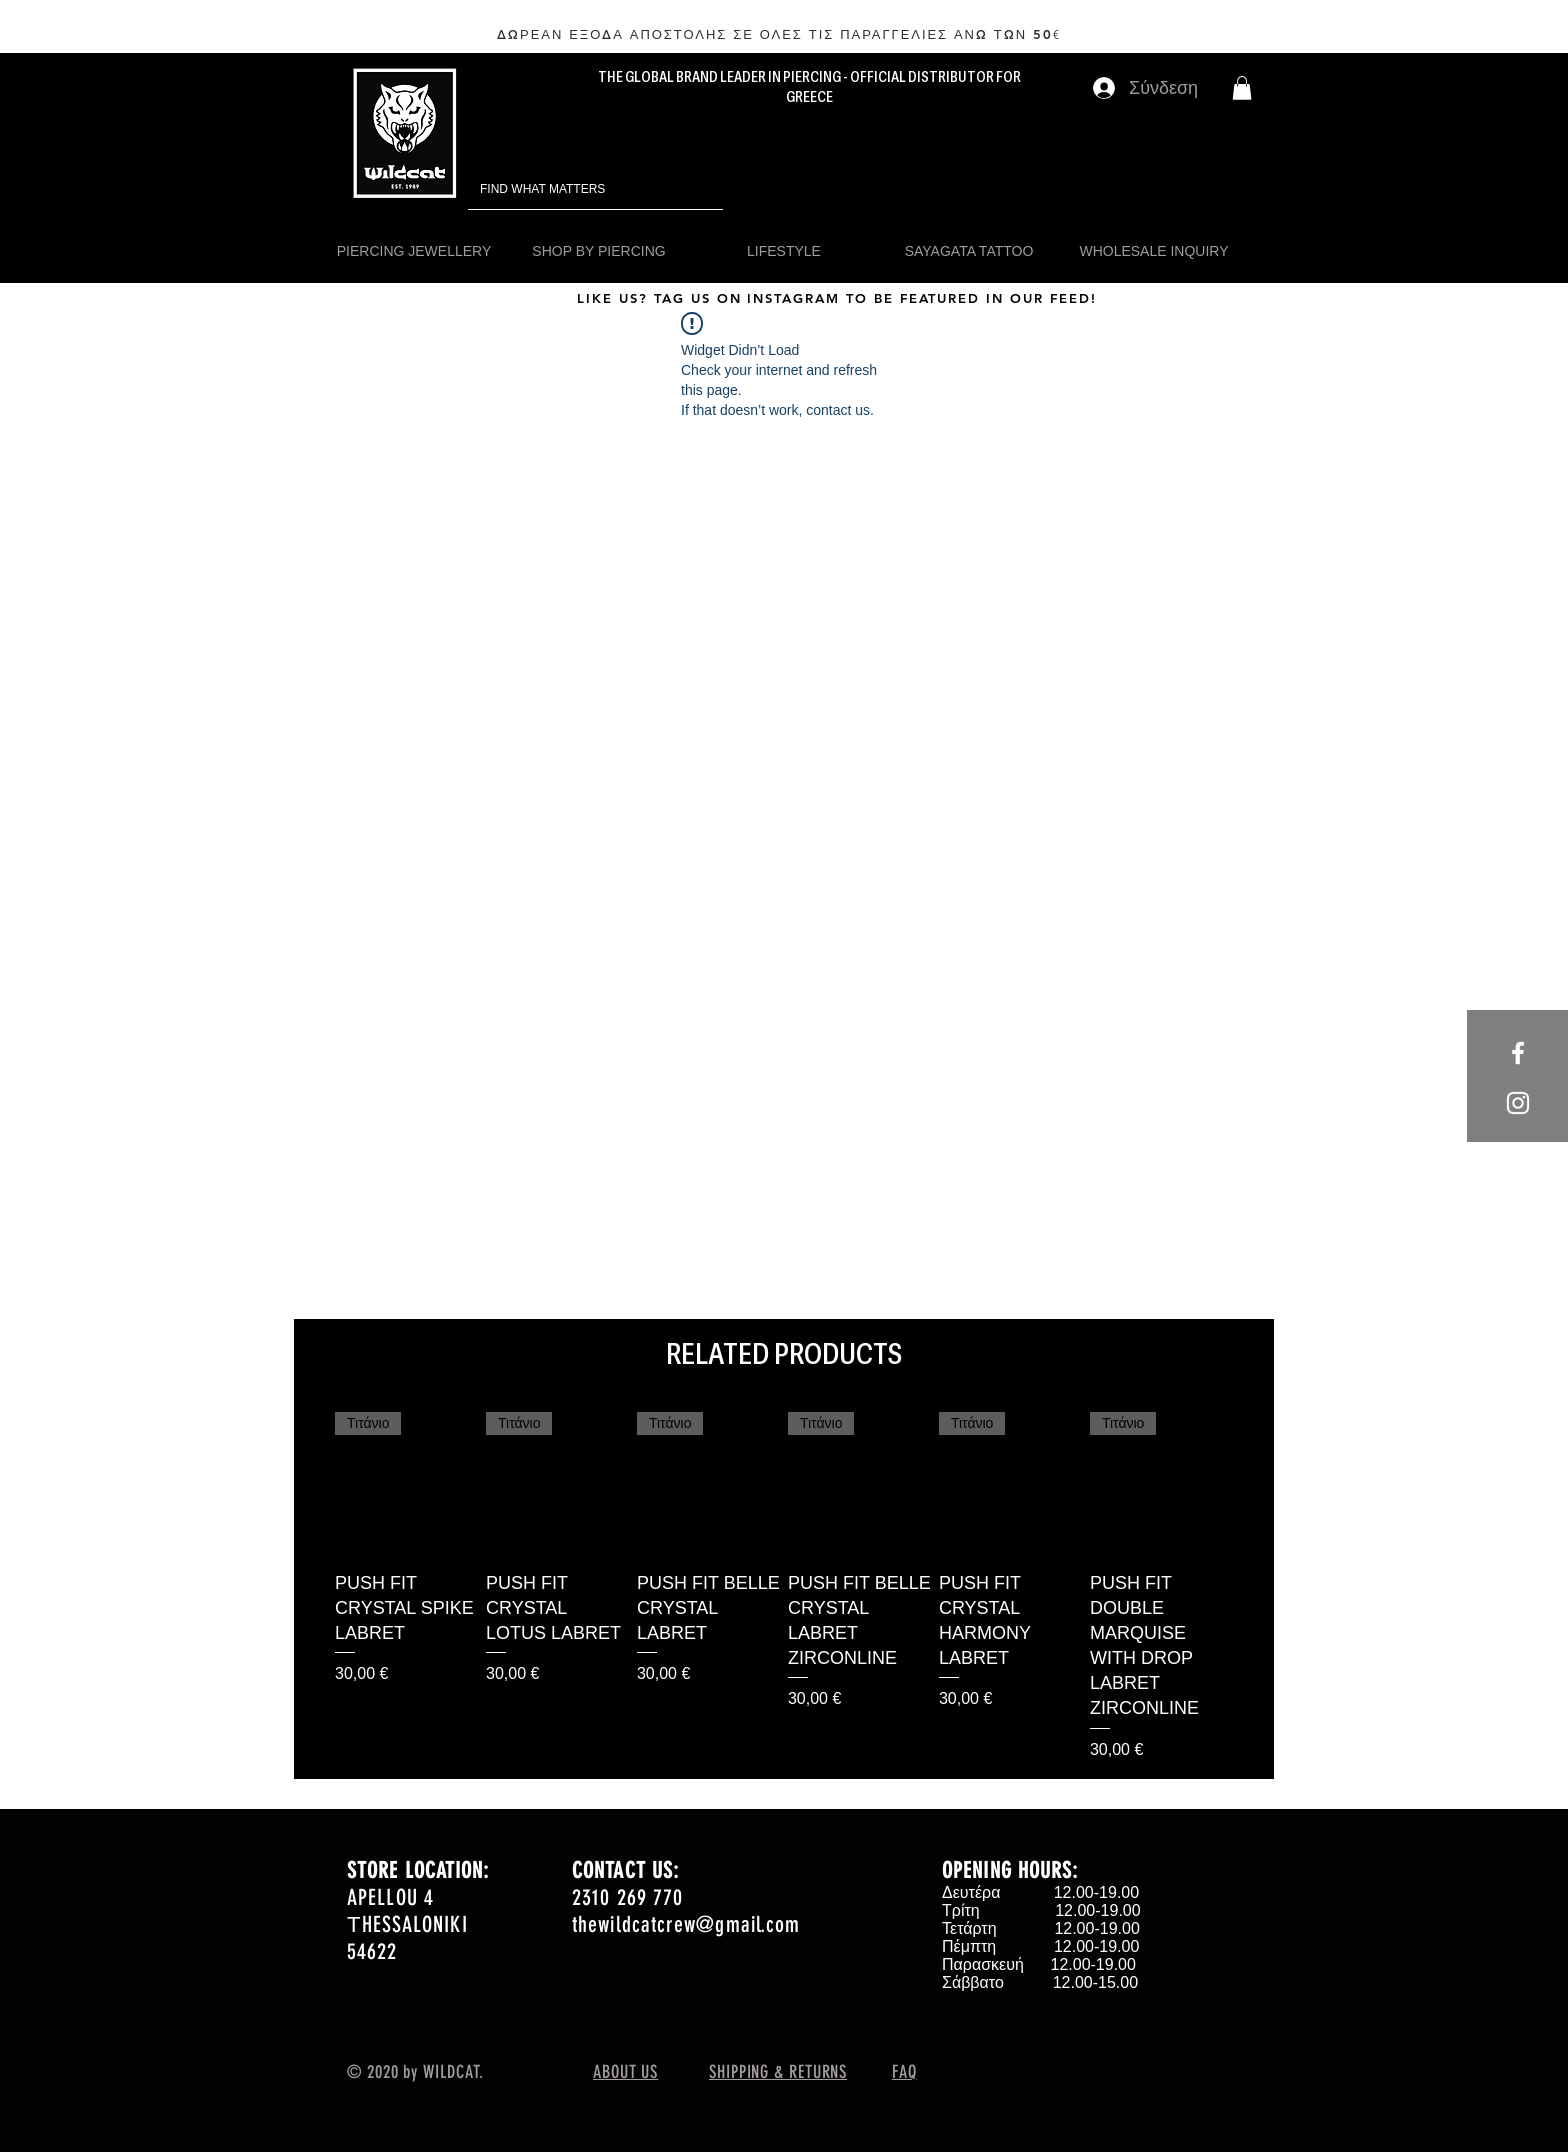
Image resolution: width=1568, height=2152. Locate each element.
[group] (784, 1587)
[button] (1242, 88)
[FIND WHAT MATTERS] (567, 189)
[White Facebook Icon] (1518, 1053)
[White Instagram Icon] (1518, 1103)
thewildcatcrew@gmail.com (686, 1924)
